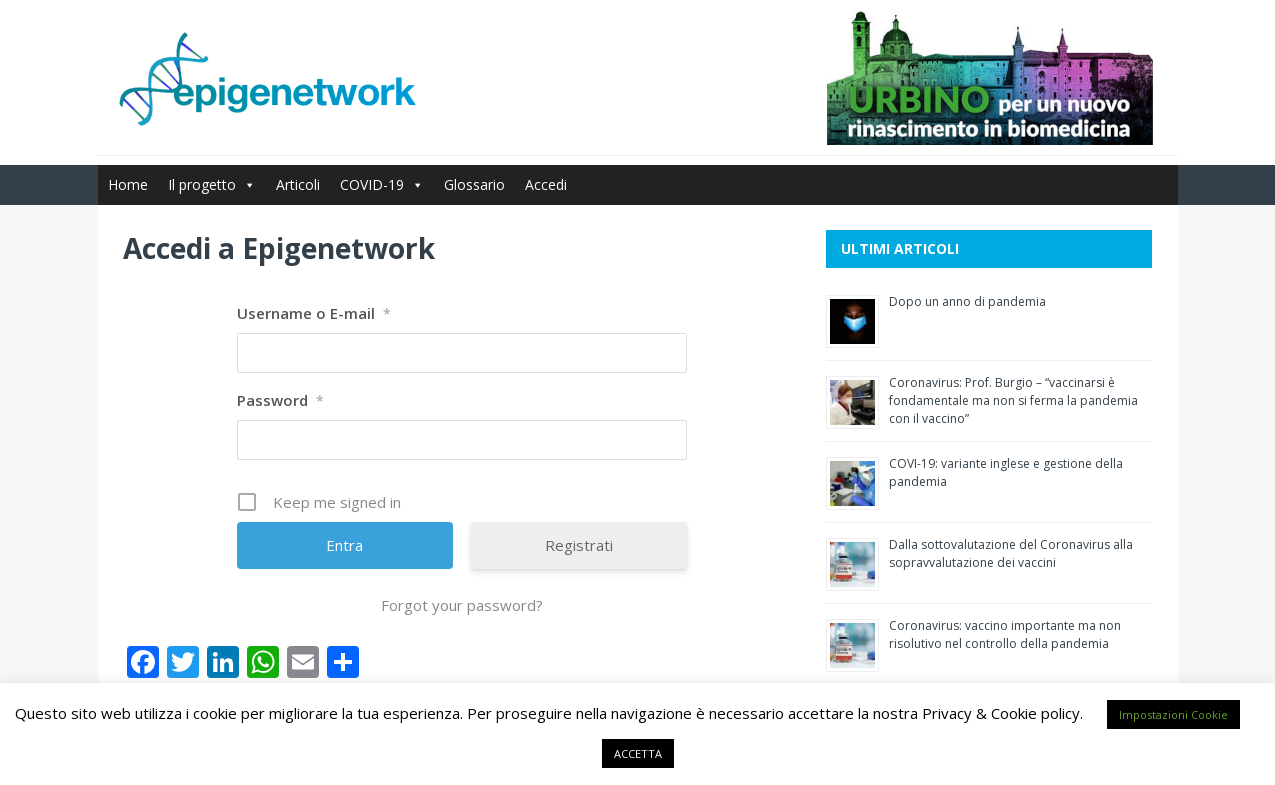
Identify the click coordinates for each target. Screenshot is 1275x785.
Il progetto (212, 184)
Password (280, 400)
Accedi (546, 184)
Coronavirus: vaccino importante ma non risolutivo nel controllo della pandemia (1005, 634)
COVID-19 (382, 184)
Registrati (579, 545)
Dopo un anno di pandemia (967, 301)
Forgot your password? (462, 605)
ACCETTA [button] (638, 753)
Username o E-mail (314, 313)
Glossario (474, 184)
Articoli (298, 184)
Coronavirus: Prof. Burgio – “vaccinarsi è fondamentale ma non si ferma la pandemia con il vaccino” (1013, 400)
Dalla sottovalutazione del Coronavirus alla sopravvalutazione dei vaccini (1011, 553)
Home (128, 184)
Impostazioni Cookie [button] (1173, 714)
